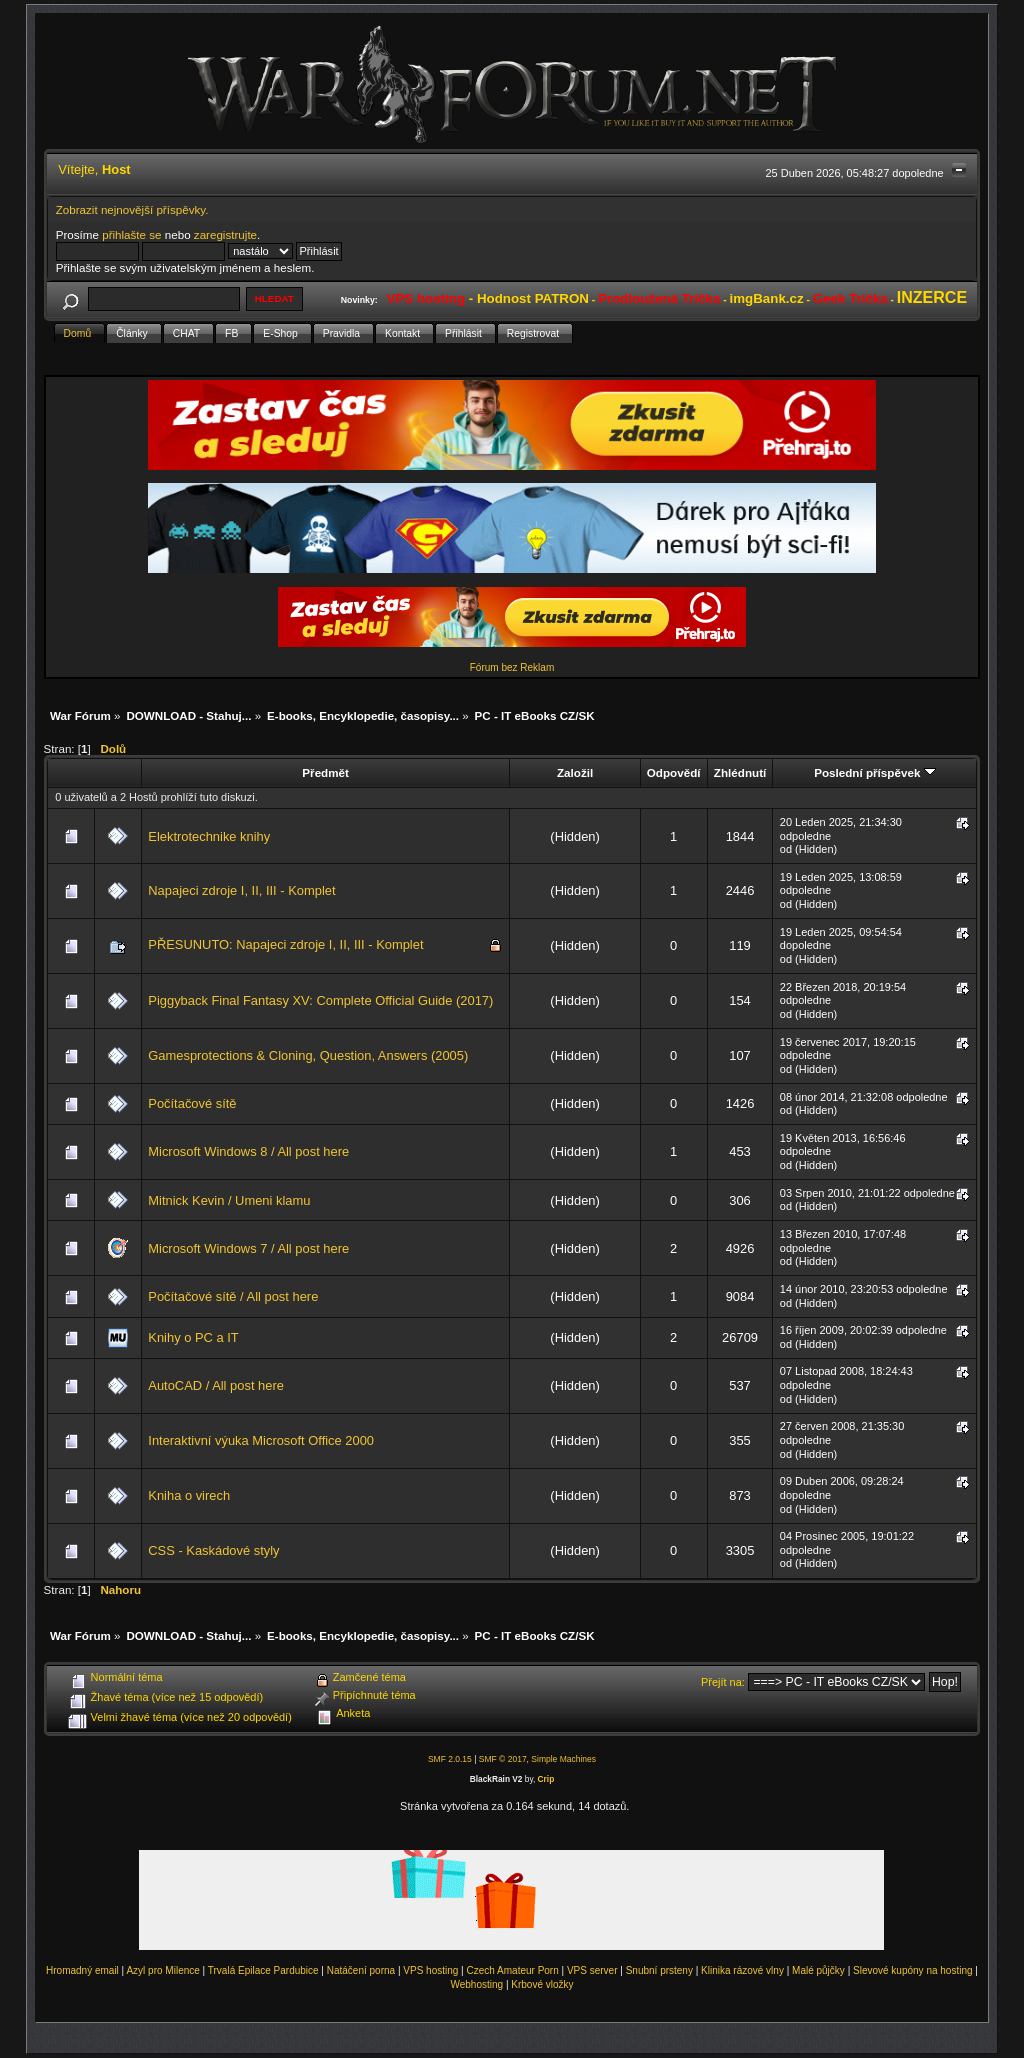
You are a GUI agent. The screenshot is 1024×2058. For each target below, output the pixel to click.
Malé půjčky (818, 1970)
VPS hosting (430, 1970)
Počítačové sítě (192, 1103)
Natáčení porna (361, 1970)
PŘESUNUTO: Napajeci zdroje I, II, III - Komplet (285, 944)
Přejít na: (723, 1682)
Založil (575, 772)
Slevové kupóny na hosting (913, 1970)
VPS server (592, 1970)
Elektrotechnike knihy (209, 836)
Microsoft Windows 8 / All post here (248, 1151)
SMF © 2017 (503, 1759)
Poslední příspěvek (874, 772)
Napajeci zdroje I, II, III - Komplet (241, 890)
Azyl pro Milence (162, 1970)
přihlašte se (131, 234)
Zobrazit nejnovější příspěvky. (132, 209)
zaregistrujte (225, 234)
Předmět (325, 772)
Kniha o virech (189, 1495)
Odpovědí (674, 772)
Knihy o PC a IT (193, 1337)
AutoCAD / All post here (216, 1385)
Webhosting (476, 1984)
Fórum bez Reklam (512, 667)
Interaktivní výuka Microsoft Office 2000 (261, 1440)
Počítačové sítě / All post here (233, 1296)
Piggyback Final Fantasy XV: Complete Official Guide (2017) (320, 1000)
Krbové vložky (542, 1984)
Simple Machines (563, 1759)
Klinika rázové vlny (742, 1970)
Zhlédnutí (740, 772)
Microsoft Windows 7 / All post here (248, 1248)
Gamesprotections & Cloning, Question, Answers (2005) (308, 1055)
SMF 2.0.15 (450, 1759)
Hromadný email (82, 1970)
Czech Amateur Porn (513, 1970)
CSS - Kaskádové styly (213, 1550)
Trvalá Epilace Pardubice (263, 1970)
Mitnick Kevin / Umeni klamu (229, 1200)
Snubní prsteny (659, 1970)
